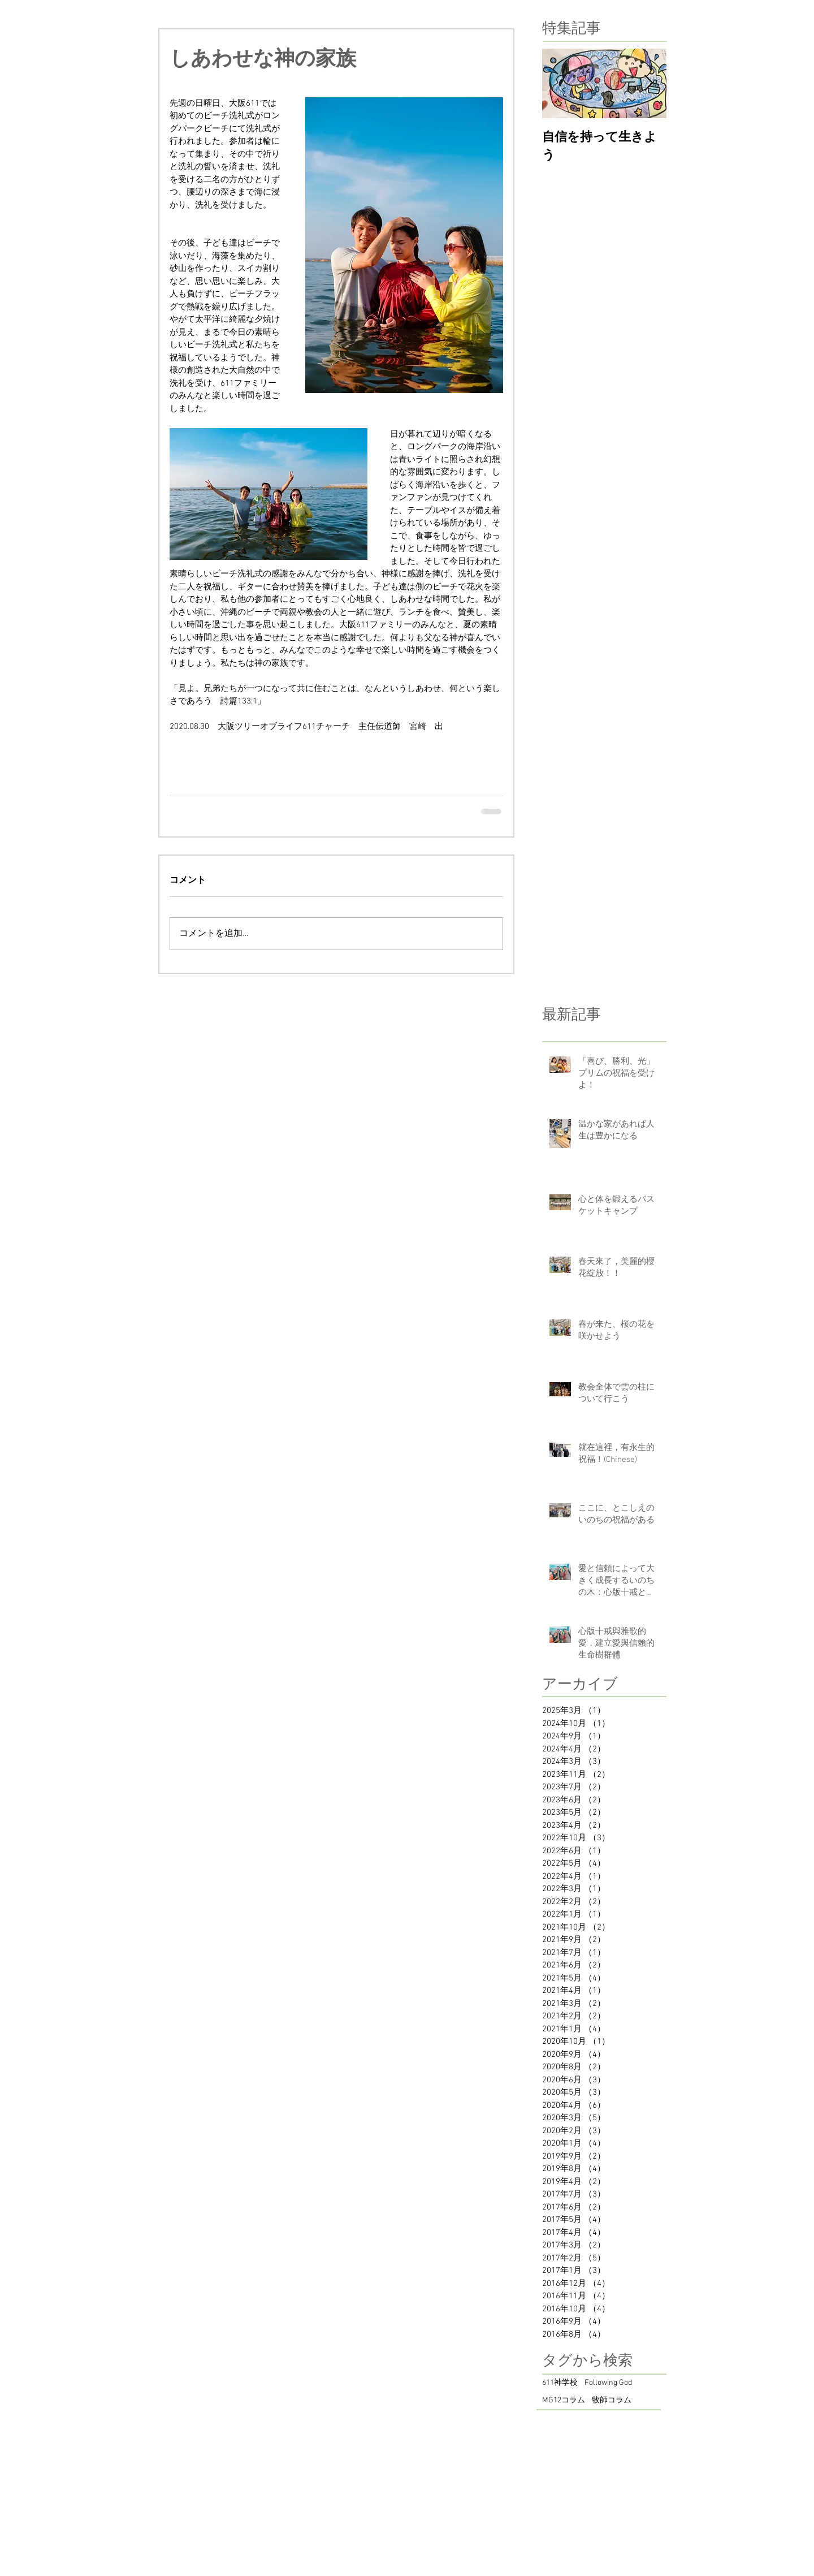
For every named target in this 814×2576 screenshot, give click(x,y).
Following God (608, 2383)
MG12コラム (563, 2400)
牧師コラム (611, 2400)
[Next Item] (648, 84)
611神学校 (560, 2383)
